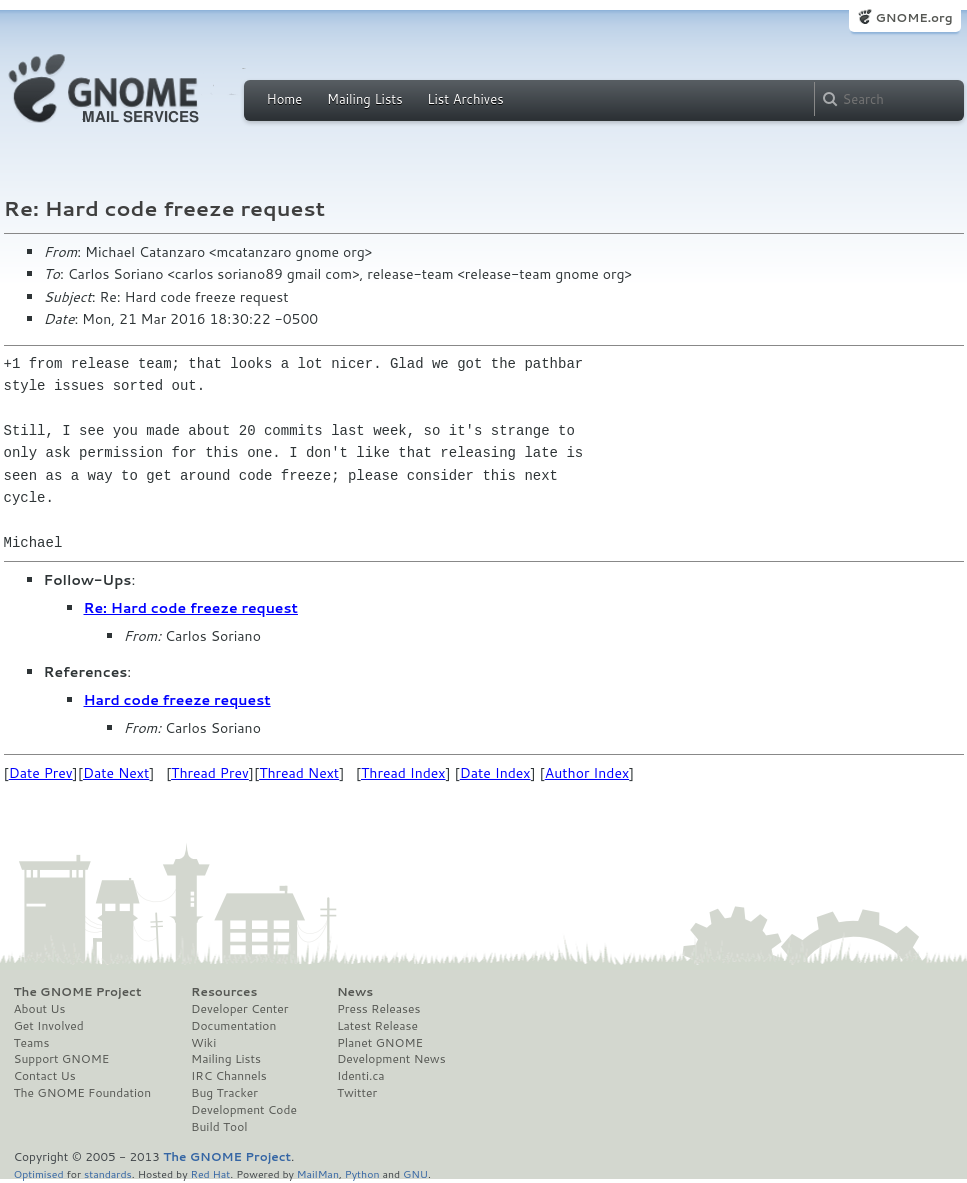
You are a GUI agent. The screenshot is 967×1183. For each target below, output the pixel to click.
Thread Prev (210, 773)
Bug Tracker (224, 1093)
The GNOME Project (78, 992)
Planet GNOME (380, 1043)
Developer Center (239, 1009)
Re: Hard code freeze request (191, 608)
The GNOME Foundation (83, 1093)
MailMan (318, 1173)
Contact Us (45, 1076)
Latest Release (377, 1026)
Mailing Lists (365, 99)
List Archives (465, 99)
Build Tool (219, 1127)
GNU (415, 1173)
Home (285, 99)
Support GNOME (62, 1059)
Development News (391, 1059)
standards (108, 1173)
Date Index (495, 773)
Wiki (203, 1043)
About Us (40, 1009)
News (355, 992)
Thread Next (299, 773)
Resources (224, 992)
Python (362, 1173)
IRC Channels (229, 1076)
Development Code (244, 1110)
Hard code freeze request (177, 700)
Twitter (357, 1093)
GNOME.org (913, 17)
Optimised (39, 1173)
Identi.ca (361, 1076)
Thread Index (403, 773)
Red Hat (210, 1173)
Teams (32, 1043)
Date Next (116, 773)
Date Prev (41, 773)
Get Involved (49, 1026)
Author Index (587, 773)
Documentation (233, 1026)
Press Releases (378, 1009)
